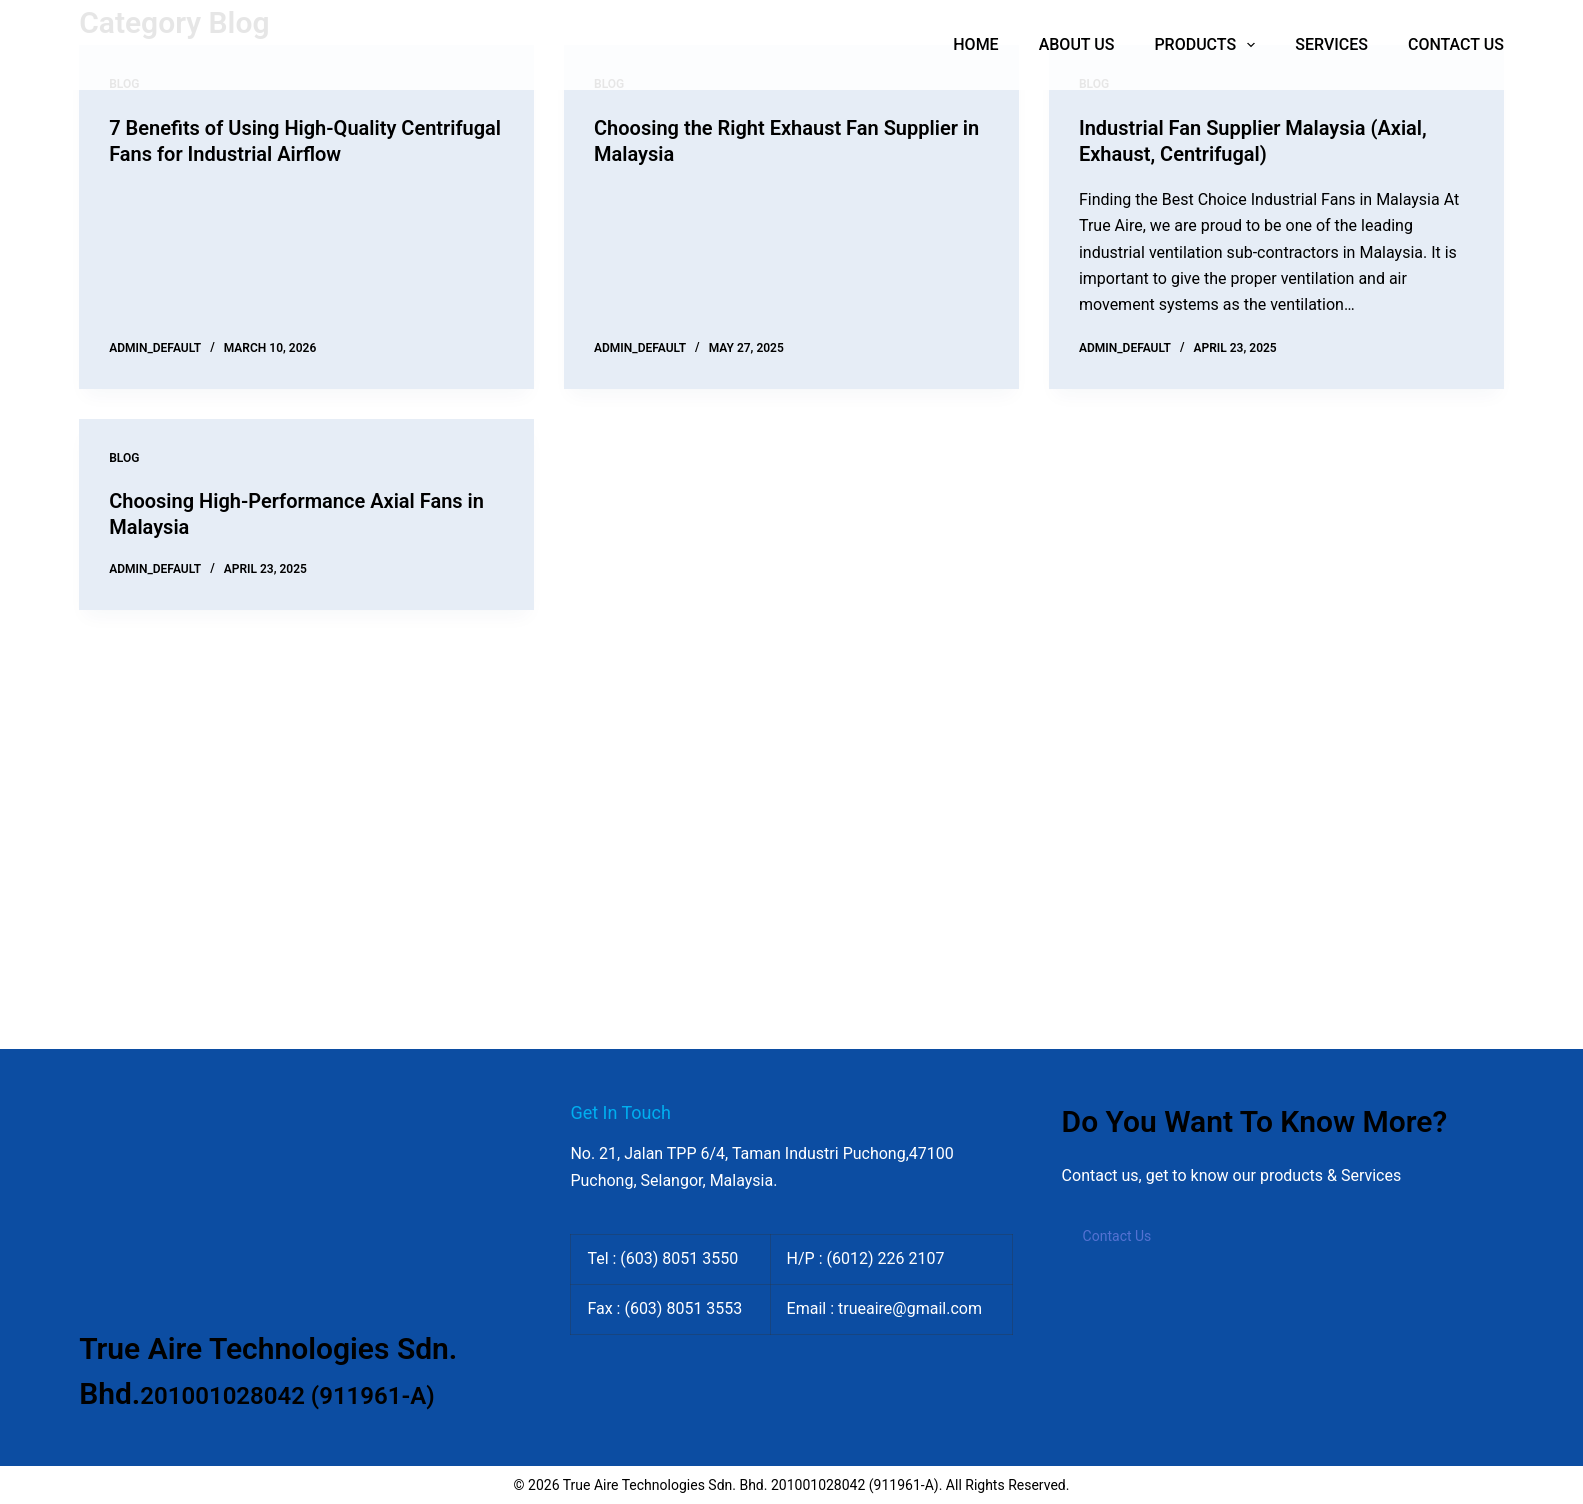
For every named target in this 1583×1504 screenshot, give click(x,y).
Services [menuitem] (1331, 44)
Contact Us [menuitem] (1456, 44)
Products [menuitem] (1208, 45)
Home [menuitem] (975, 44)
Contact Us (1117, 1236)
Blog (124, 458)
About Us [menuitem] (1077, 44)
